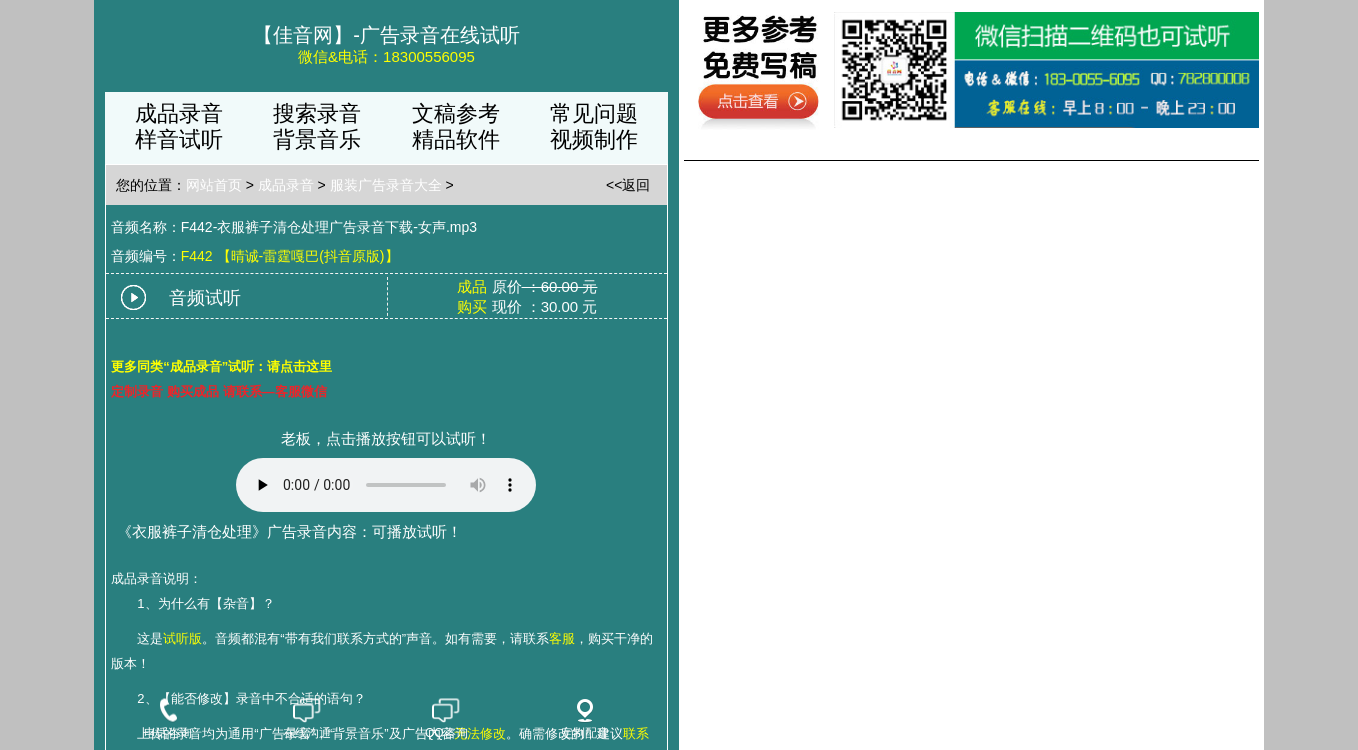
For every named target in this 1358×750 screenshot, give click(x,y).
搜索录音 (317, 113)
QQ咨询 (446, 719)
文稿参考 (456, 113)
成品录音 (179, 113)
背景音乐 (317, 139)
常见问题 (594, 113)
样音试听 (179, 139)
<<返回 (628, 185)
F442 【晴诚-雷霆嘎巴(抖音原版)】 (290, 256)
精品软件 (456, 139)
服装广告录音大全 (386, 185)
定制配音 (585, 719)
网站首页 (214, 185)
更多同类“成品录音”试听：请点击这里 (221, 366)
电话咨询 (168, 719)
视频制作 (594, 139)
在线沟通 (307, 719)
